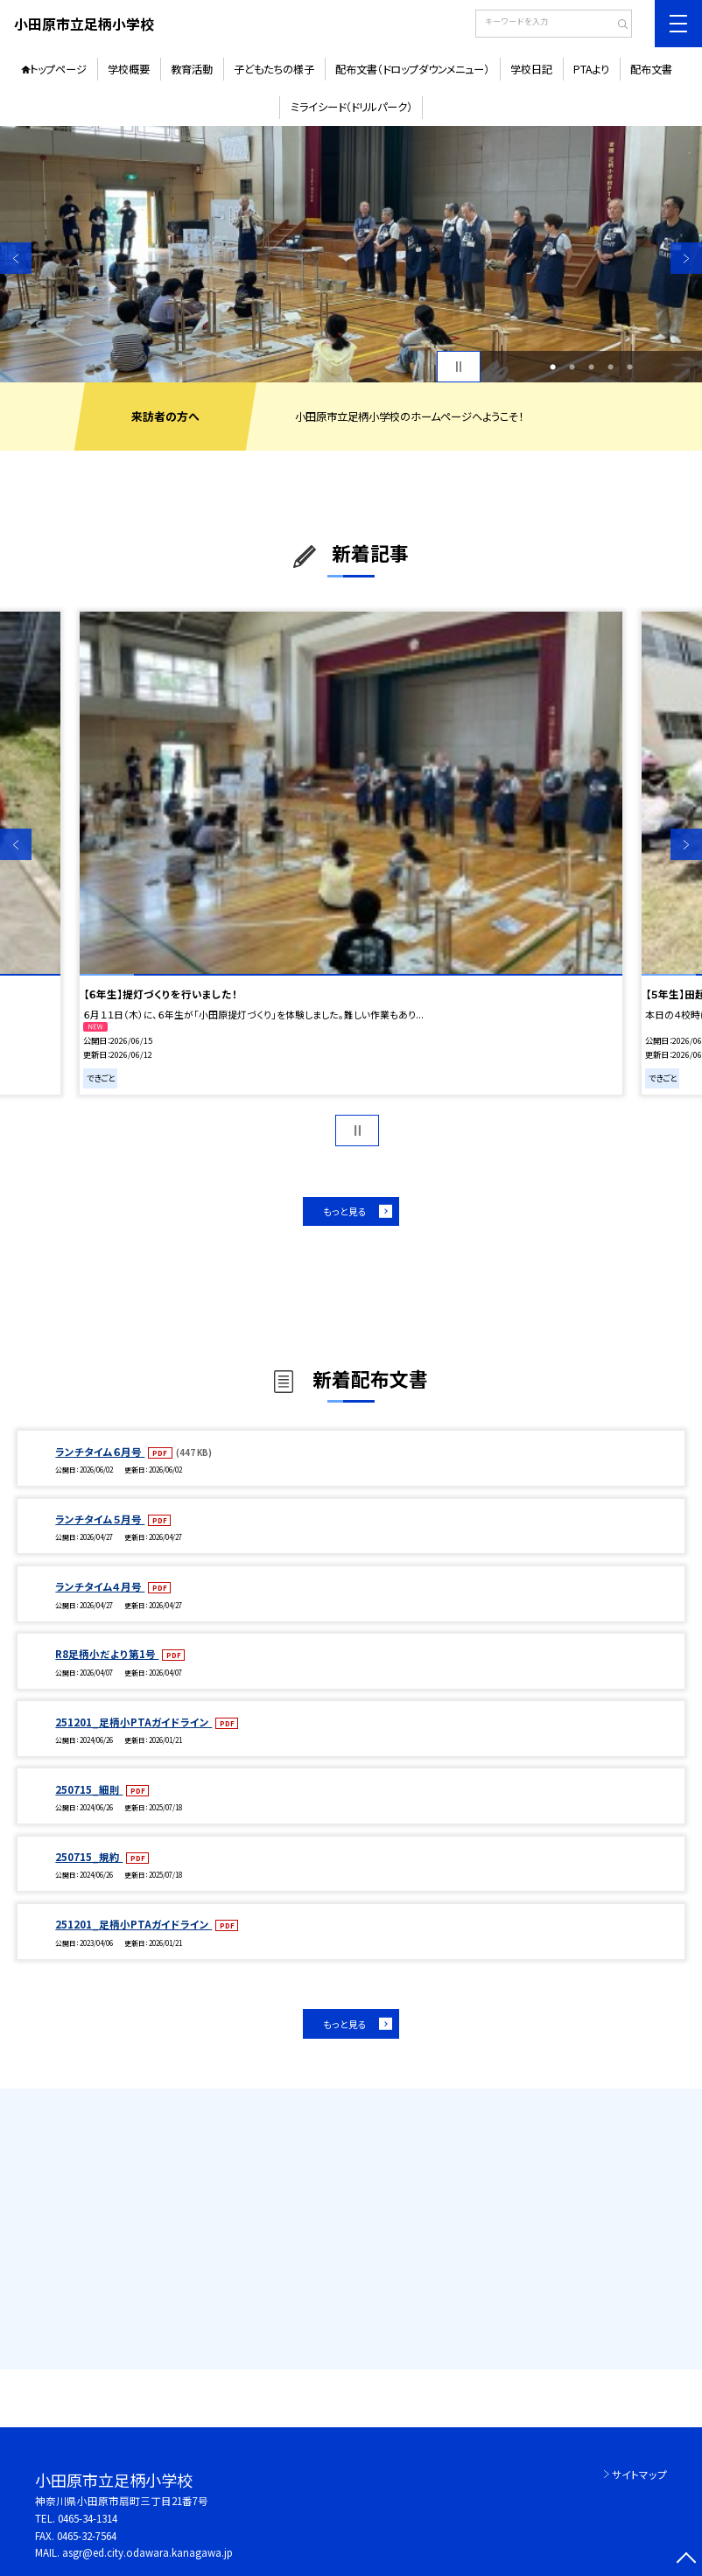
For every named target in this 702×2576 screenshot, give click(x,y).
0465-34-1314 (87, 2518)
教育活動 (192, 69)
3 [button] (591, 366)
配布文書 (651, 69)
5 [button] (630, 366)
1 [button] (553, 366)
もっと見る (345, 1211)
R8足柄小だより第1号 (106, 1654)
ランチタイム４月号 (99, 1586)
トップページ (58, 69)
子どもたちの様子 (274, 69)
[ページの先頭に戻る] (686, 2560)
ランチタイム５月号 (99, 1519)
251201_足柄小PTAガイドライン (133, 1722)
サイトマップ (639, 2475)
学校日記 (531, 69)
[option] (351, 254)
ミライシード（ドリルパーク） (351, 107)
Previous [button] (16, 258)
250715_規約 (89, 1857)
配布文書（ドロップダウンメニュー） (412, 69)
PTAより (591, 69)
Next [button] (686, 258)
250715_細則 (89, 1789)
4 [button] (610, 366)
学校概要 (129, 69)
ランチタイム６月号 (99, 1452)
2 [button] (572, 366)
